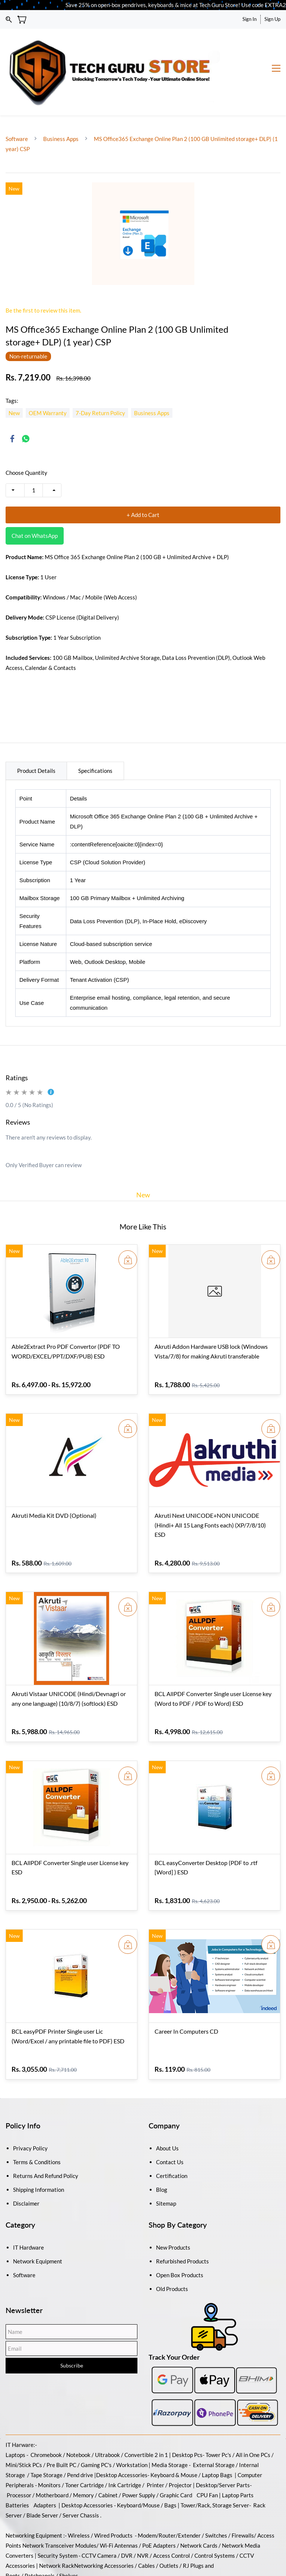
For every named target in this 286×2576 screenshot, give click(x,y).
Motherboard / (54, 2453)
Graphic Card (176, 2453)
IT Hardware (28, 2205)
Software (17, 97)
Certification (171, 2134)
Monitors (49, 2443)
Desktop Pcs (187, 2413)
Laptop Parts (238, 2453)
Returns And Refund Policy (45, 2134)
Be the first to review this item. (43, 268)
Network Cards (198, 2503)
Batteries (17, 2463)
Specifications (95, 729)
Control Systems (214, 2513)
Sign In (249, 19)
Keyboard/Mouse (138, 2463)
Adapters (45, 2463)
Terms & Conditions (37, 2120)
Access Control (171, 2513)
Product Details (36, 729)
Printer (155, 2443)
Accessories (132, 2433)
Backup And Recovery (63, 2554)
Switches (216, 2493)
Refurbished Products (182, 2219)
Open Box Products (179, 2233)
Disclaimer (26, 2161)
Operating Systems (118, 2554)
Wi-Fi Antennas (119, 2503)
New (143, 1153)
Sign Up (272, 19)
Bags (170, 2463)
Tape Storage (46, 2433)
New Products (173, 2205)
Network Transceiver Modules (59, 2503)
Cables (146, 2523)
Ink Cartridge (124, 2443)
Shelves (68, 2533)
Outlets (168, 2523)
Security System (57, 2513)
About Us (167, 2106)
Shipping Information (38, 2147)
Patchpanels (40, 2533)
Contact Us (170, 2120)
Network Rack (56, 2523)
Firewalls (243, 2493)
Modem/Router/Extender (169, 2493)
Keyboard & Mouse (173, 2433)
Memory (83, 2453)
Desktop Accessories (87, 2463)
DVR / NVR (135, 2513)
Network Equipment (37, 2219)
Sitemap (166, 2161)
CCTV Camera (99, 2513)
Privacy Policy (30, 2106)
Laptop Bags (217, 2433)
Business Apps (61, 97)
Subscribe (71, 2323)
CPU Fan (207, 2453)
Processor (19, 2453)
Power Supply (138, 2453)
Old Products (172, 2247)
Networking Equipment (34, 2493)
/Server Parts (233, 2443)
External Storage (214, 2423)
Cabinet (108, 2453)
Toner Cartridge (84, 2443)
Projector (180, 2443)
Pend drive (80, 2433)
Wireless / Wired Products (100, 2493)
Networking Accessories (104, 2523)
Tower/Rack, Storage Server (215, 2463)
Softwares (18, 2554)
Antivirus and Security (173, 2554)
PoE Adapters (159, 2503)
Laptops (15, 2413)
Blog (161, 2147)
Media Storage (170, 2423)
